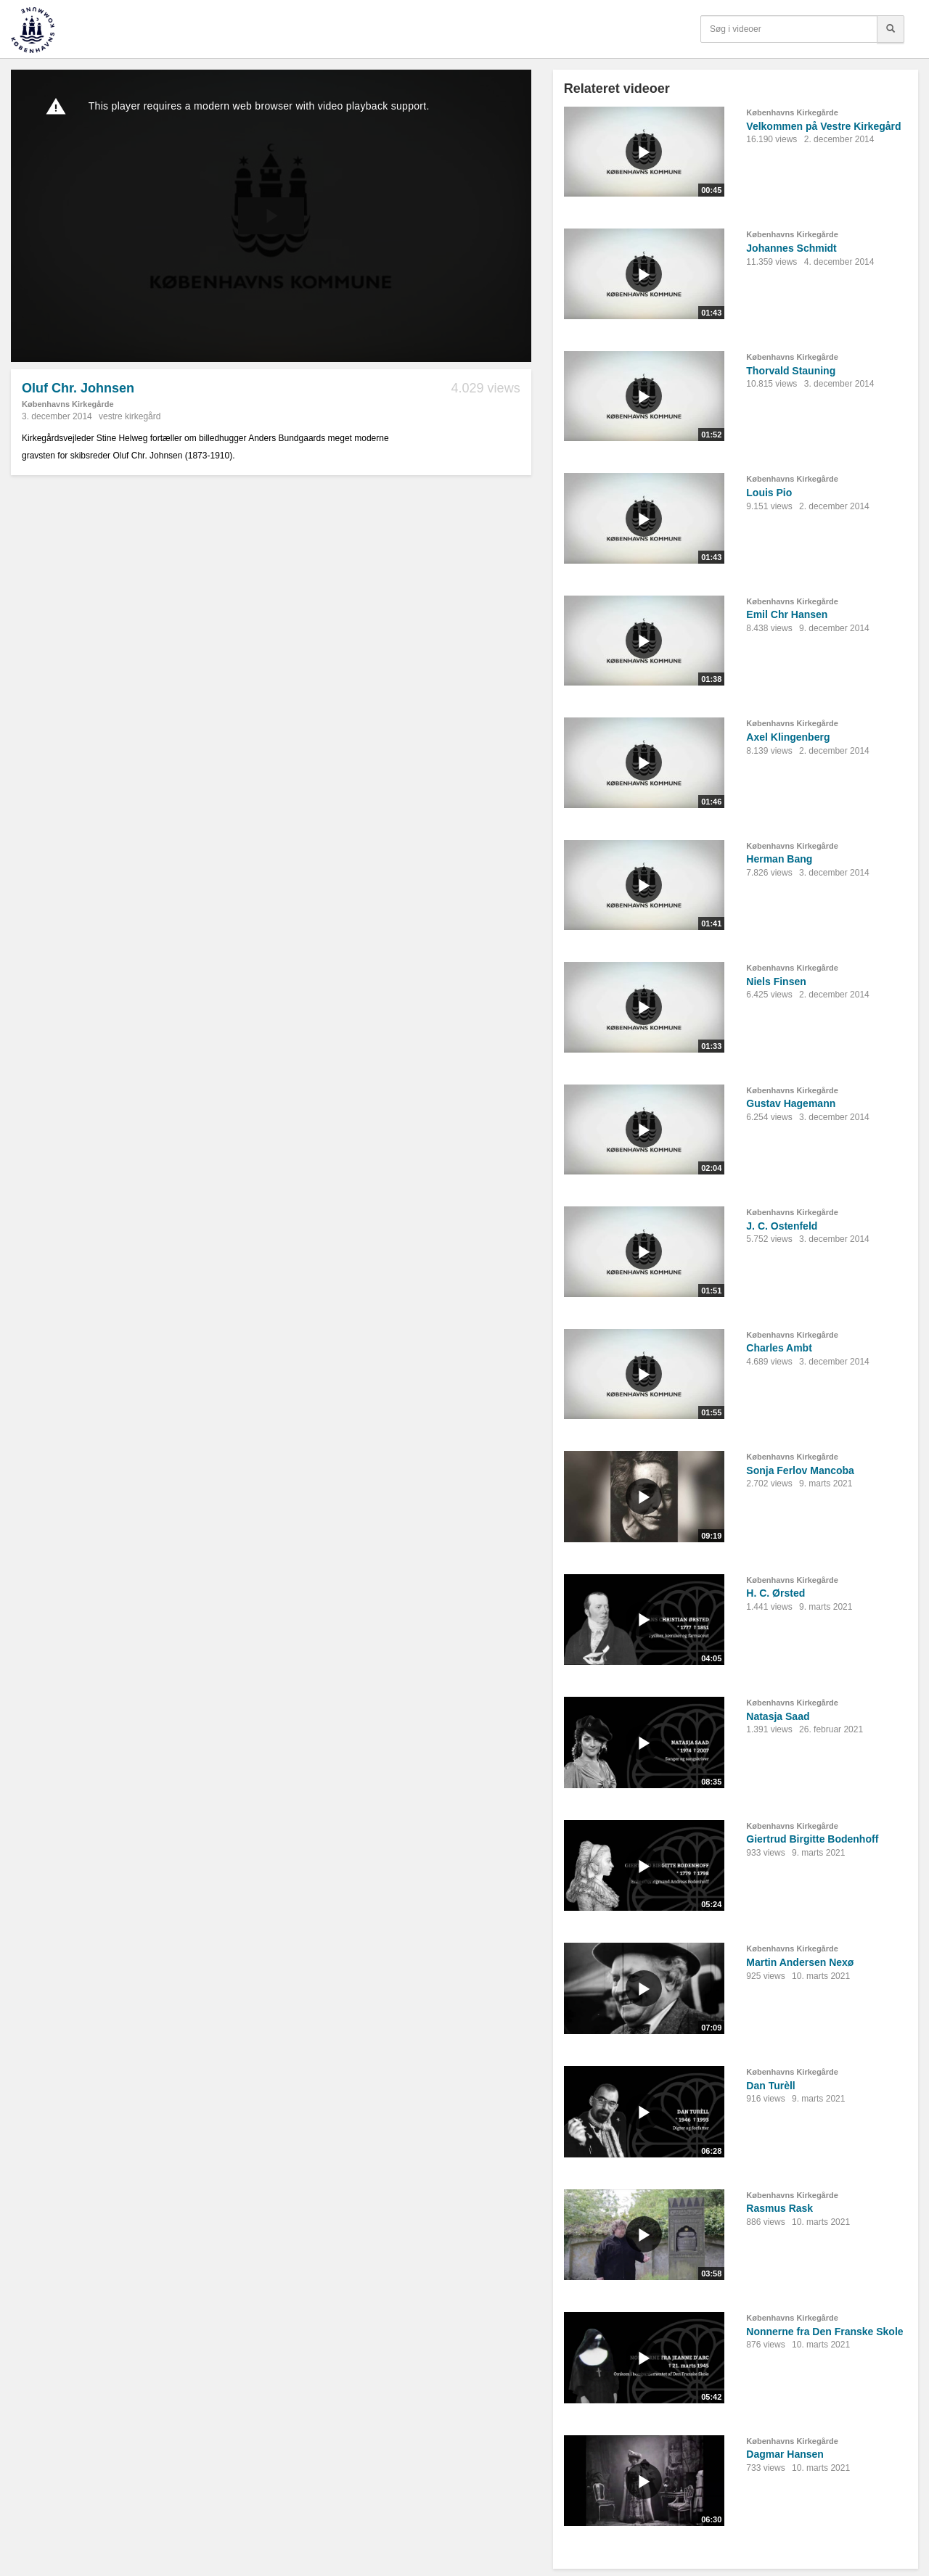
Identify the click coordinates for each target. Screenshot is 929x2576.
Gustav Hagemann (790, 1103)
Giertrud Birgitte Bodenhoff (812, 1839)
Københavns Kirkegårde (68, 404)
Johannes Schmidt (791, 248)
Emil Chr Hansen (786, 614)
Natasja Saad (777, 1716)
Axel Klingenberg (788, 737)
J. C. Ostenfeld (781, 1226)
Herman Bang (779, 859)
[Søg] (890, 29)
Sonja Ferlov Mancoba (800, 1470)
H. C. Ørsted (775, 1593)
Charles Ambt (779, 1348)
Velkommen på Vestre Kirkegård (823, 126)
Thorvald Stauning (790, 370)
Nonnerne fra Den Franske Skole (824, 2331)
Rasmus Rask (779, 2208)
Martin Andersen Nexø (800, 1962)
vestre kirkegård (129, 416)
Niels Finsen (776, 981)
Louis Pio (769, 492)
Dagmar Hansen (785, 2454)
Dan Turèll (770, 2085)
